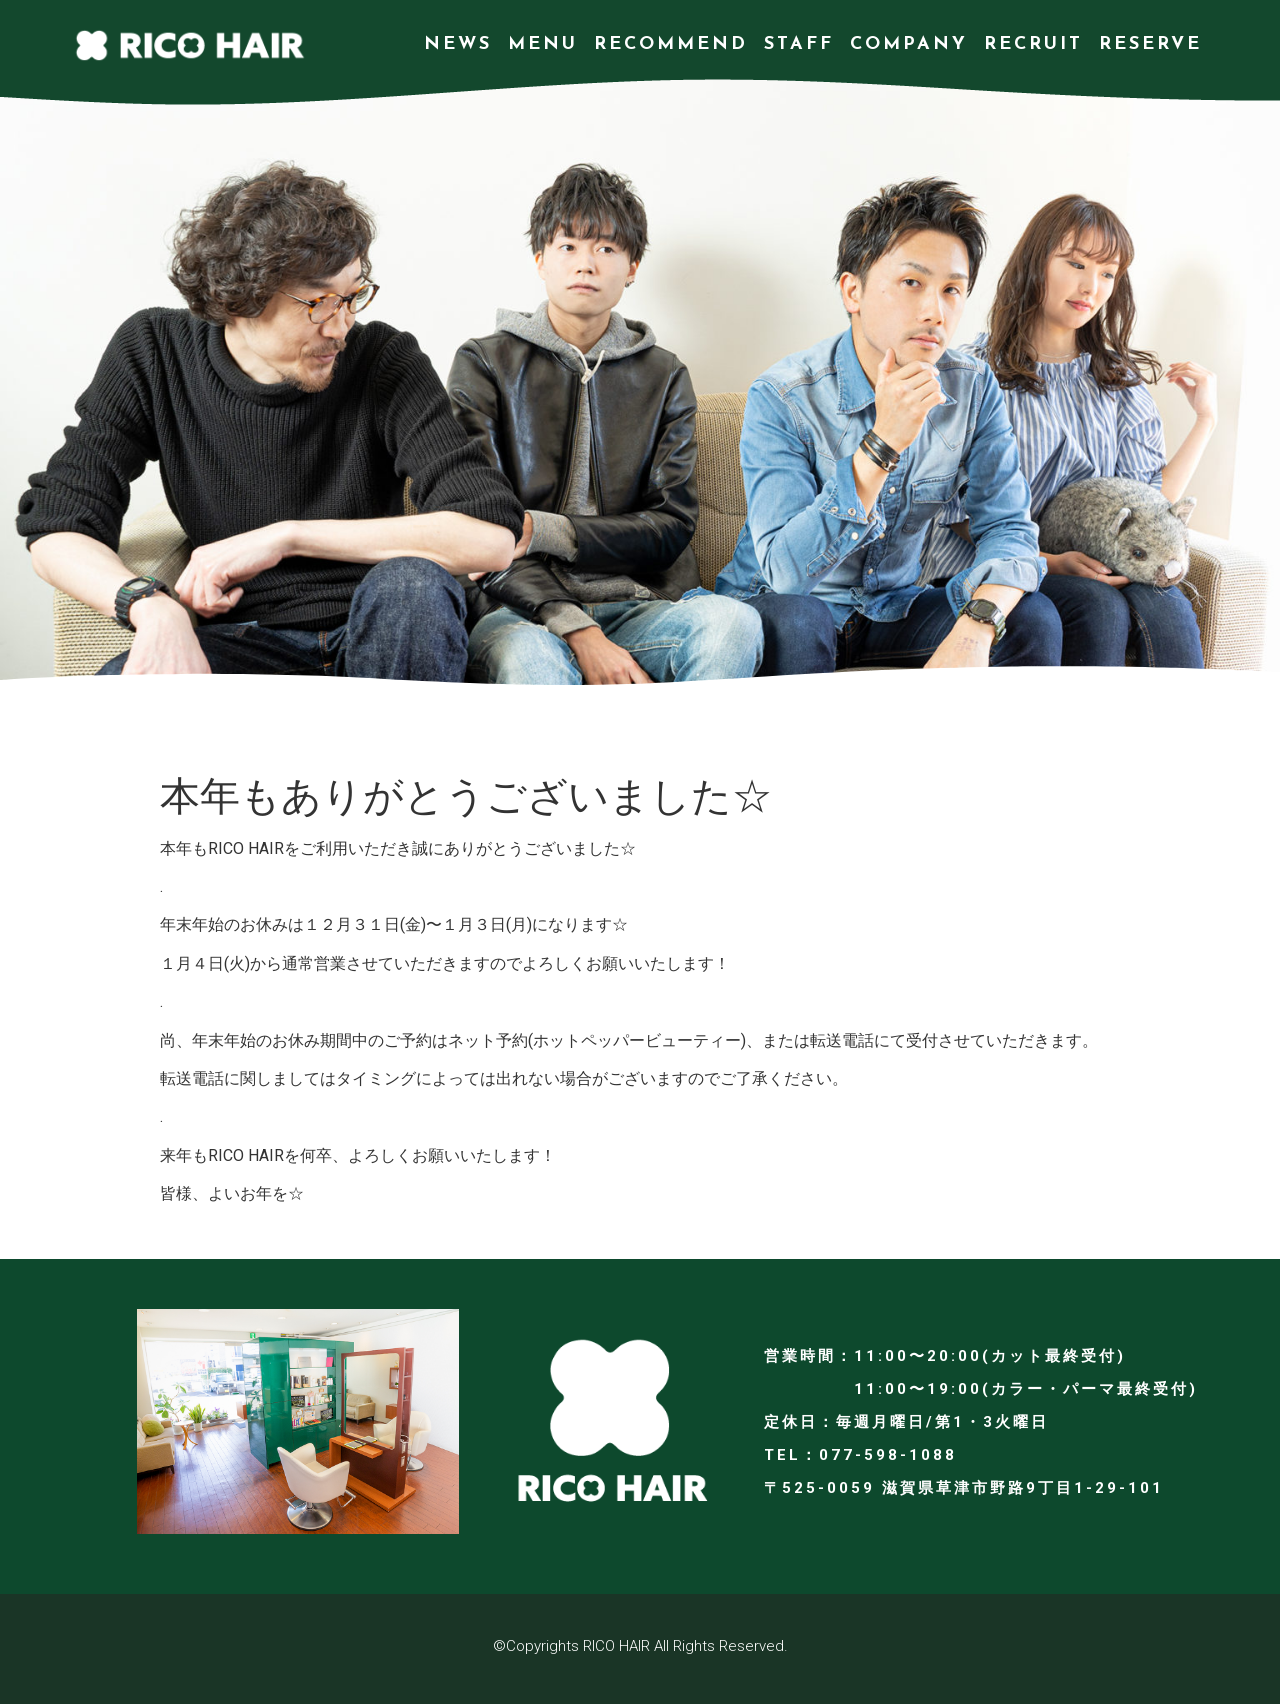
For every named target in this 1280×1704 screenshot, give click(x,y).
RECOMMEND (671, 44)
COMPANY (909, 44)
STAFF (799, 44)
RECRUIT (1033, 44)
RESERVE (1150, 44)
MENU (543, 44)
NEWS (458, 44)
